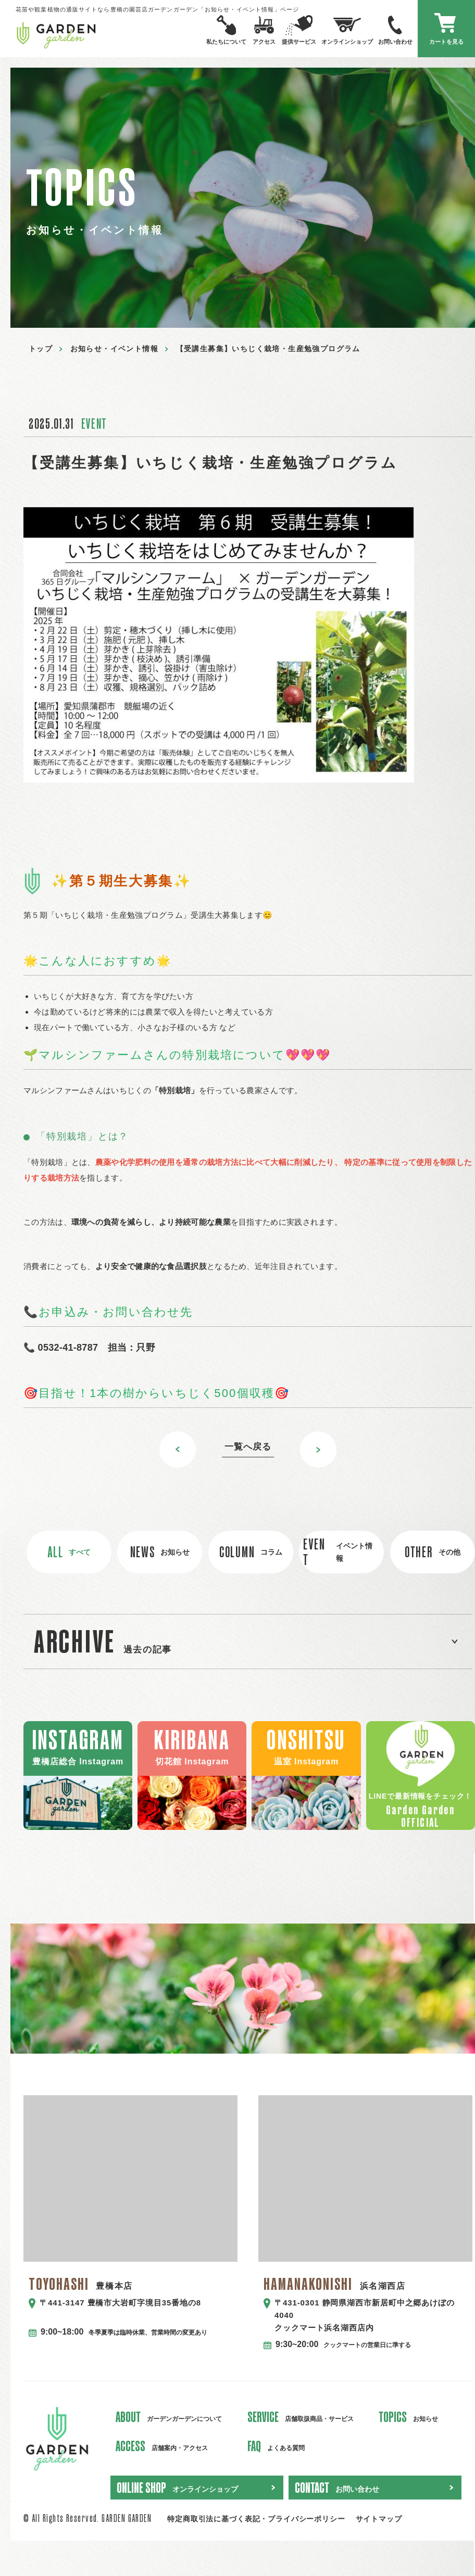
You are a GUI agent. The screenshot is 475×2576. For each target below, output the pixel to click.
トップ (41, 348)
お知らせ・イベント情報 (114, 348)
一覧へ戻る (247, 1447)
